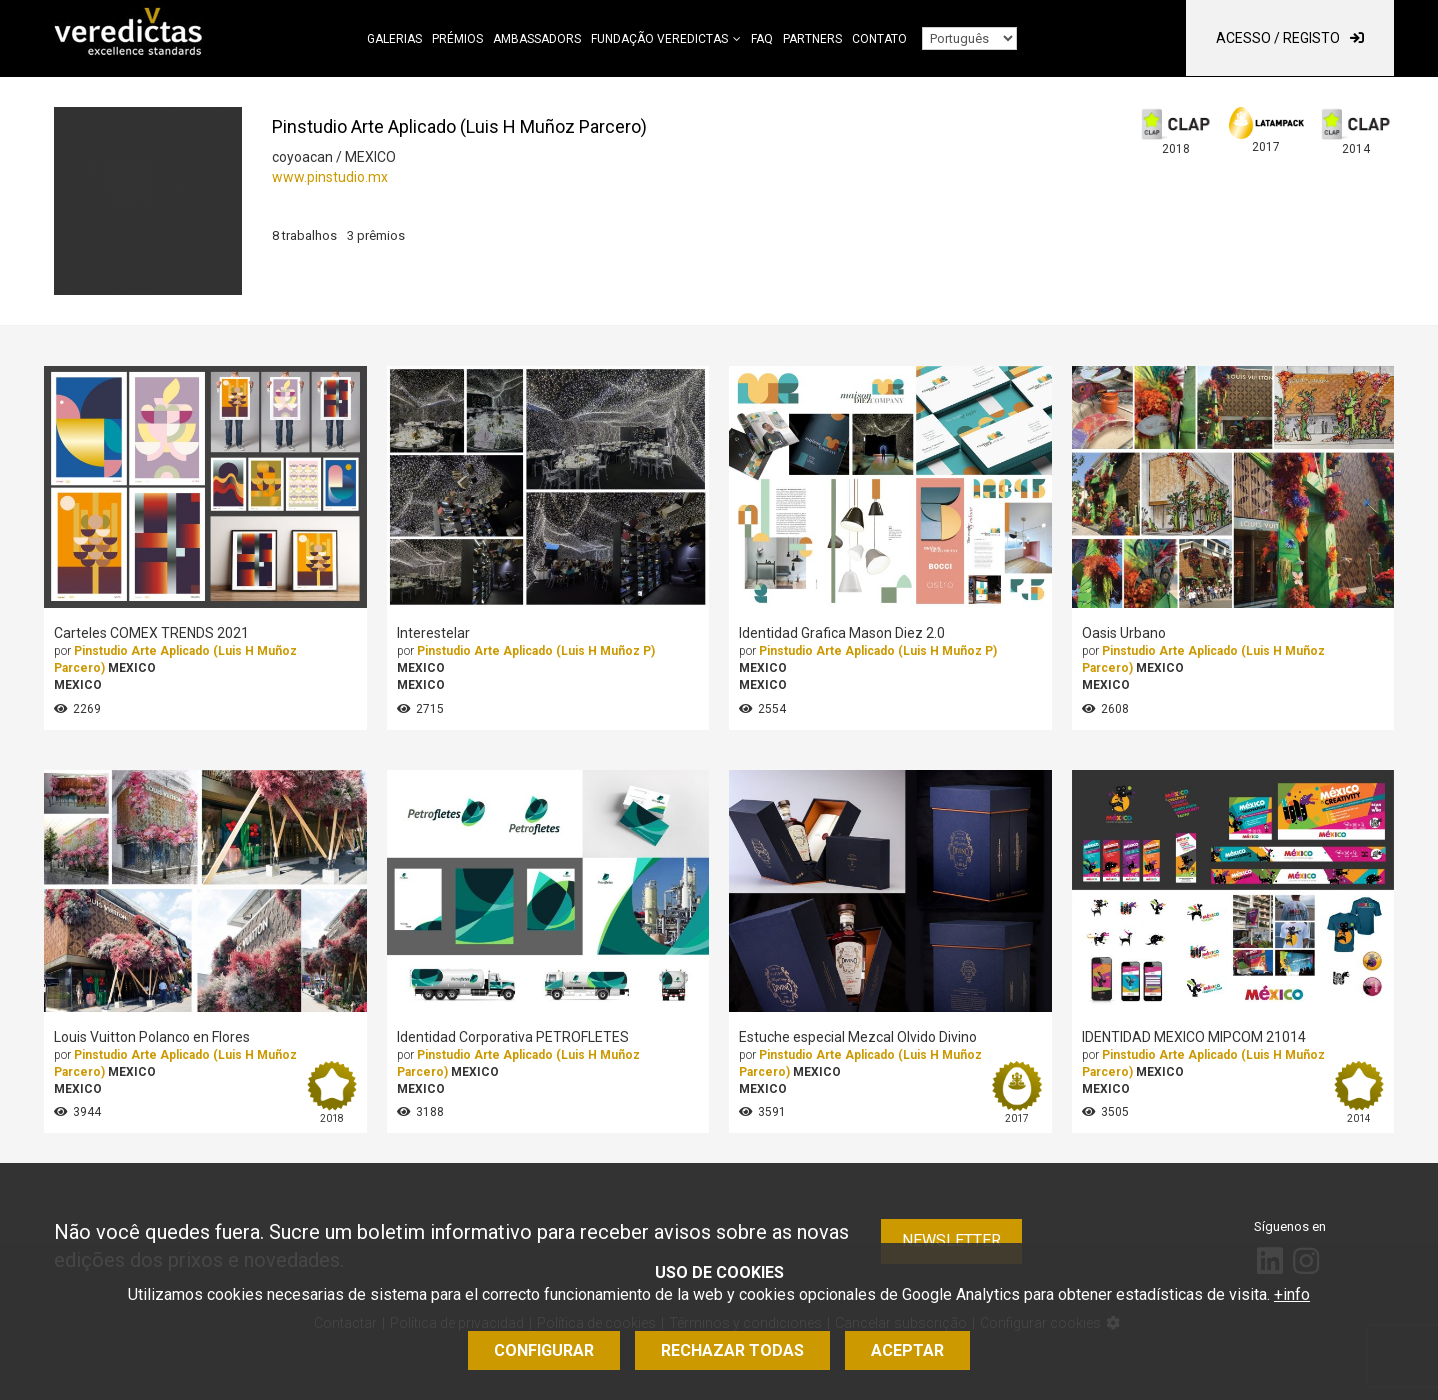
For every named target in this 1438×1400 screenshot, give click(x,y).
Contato (879, 39)
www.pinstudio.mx (330, 177)
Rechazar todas (732, 1350)
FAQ (762, 39)
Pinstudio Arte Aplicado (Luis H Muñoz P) (536, 651)
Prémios (457, 39)
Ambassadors (537, 39)
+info (1292, 1294)
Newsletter (951, 1240)
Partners (812, 39)
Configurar (544, 1350)
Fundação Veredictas (659, 39)
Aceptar (907, 1350)
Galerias (394, 39)
